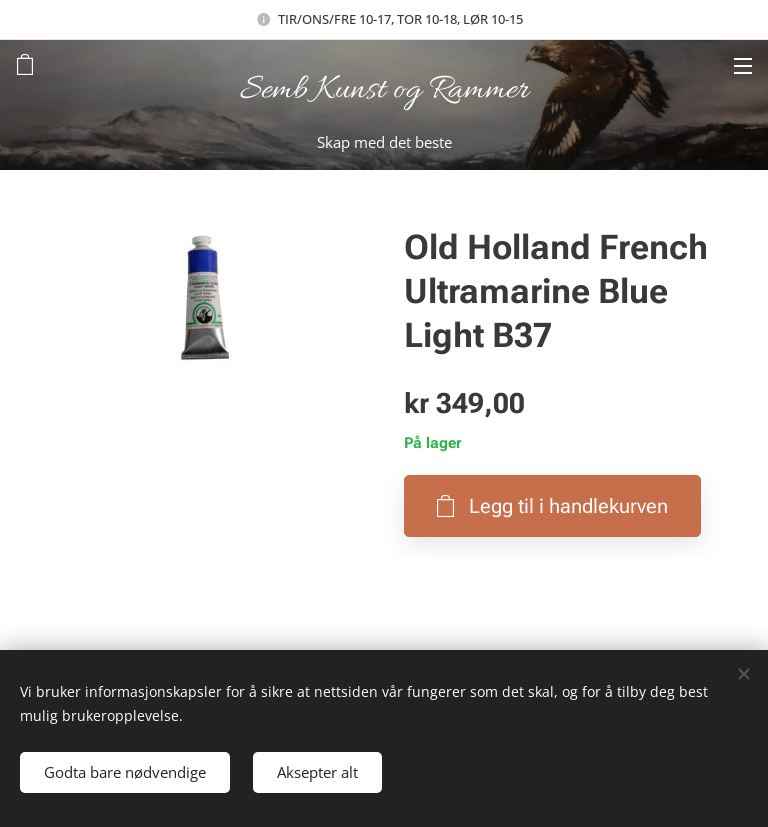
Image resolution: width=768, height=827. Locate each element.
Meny (743, 66)
